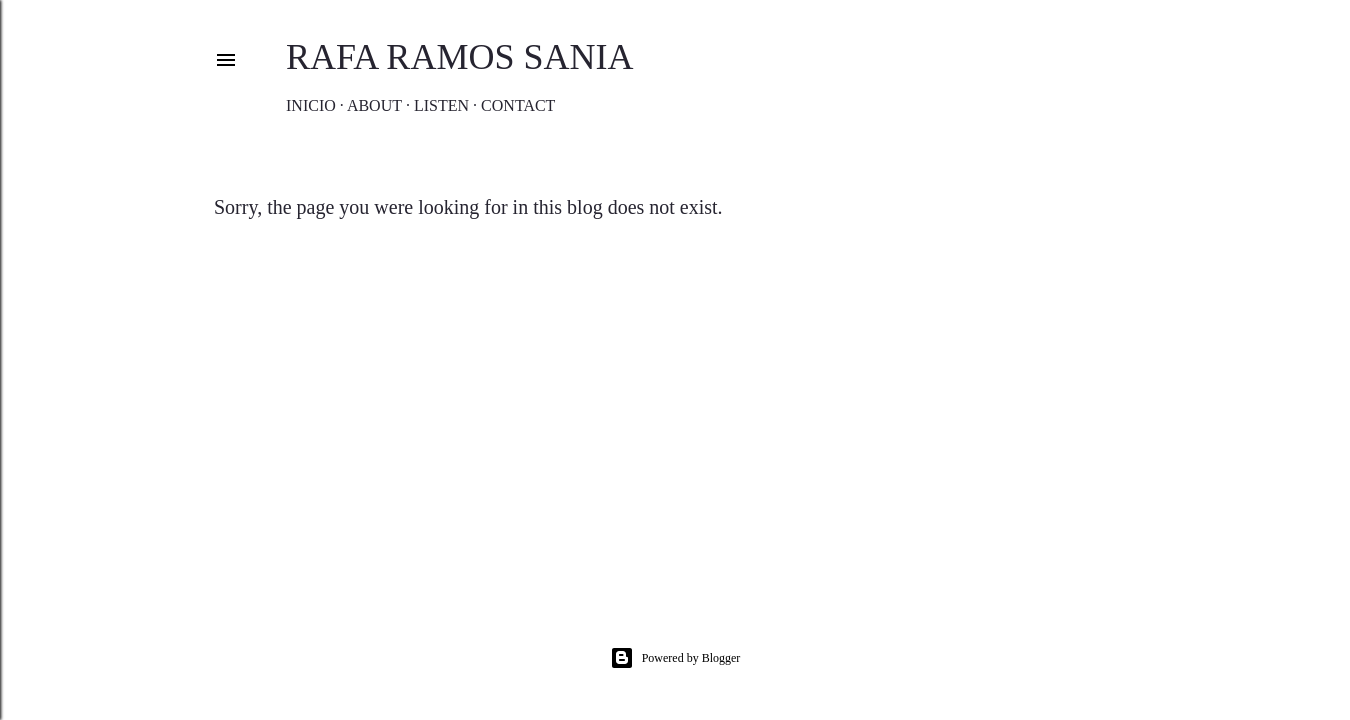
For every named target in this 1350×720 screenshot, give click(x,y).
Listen (441, 105)
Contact (518, 105)
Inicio (311, 105)
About (374, 105)
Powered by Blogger (675, 658)
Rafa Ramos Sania (459, 57)
